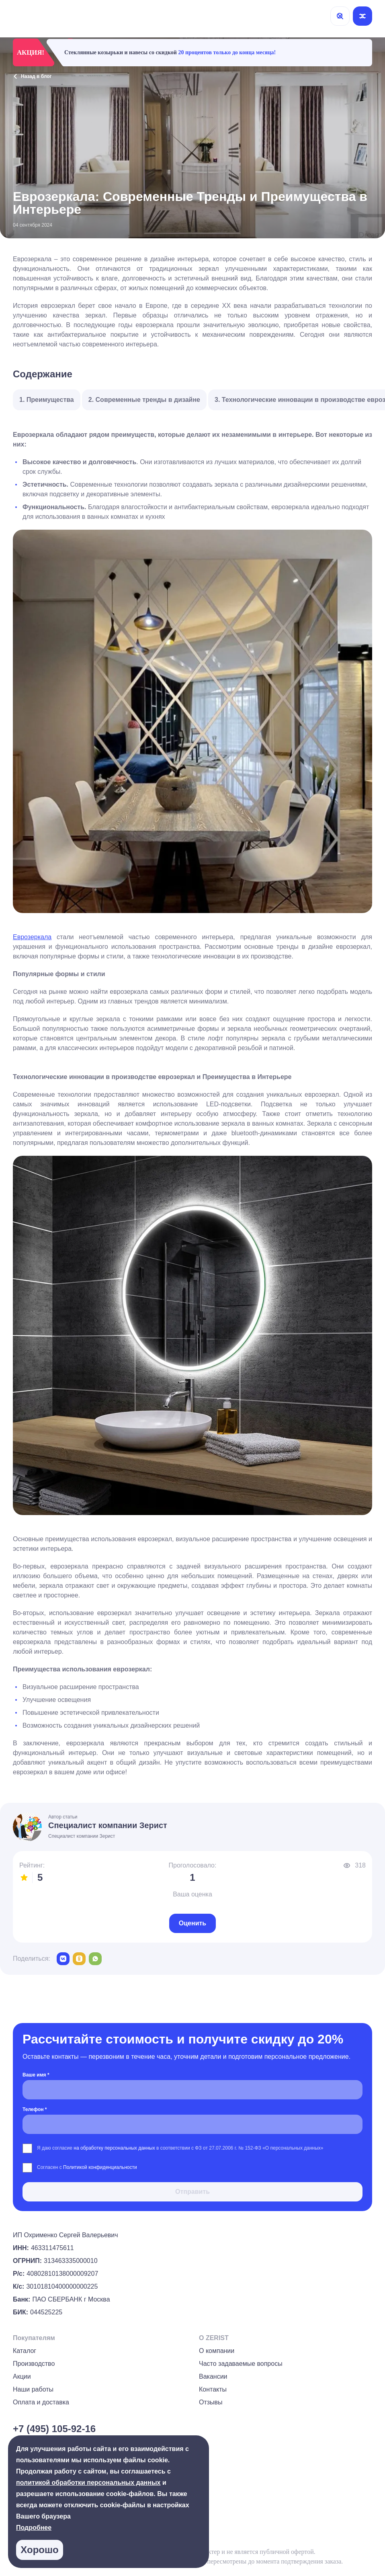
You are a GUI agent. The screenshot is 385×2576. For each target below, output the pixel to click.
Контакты (213, 2389)
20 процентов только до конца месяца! (227, 52)
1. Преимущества (46, 399)
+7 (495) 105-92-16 (54, 2428)
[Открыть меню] (362, 16)
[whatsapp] (95, 1958)
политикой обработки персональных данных (88, 2482)
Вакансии (213, 2376)
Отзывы (211, 2402)
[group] (369, 2542)
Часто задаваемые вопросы (241, 2363)
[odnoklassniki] (79, 1958)
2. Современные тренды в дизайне (144, 399)
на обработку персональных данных (115, 2148)
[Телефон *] (192, 2124)
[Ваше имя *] (192, 2089)
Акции (22, 2376)
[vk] (63, 1958)
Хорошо (39, 2549)
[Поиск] (340, 16)
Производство (34, 2363)
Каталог (24, 2350)
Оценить (192, 1923)
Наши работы (33, 2389)
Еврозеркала (32, 937)
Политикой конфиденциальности (100, 2167)
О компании (216, 2350)
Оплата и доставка (41, 2402)
